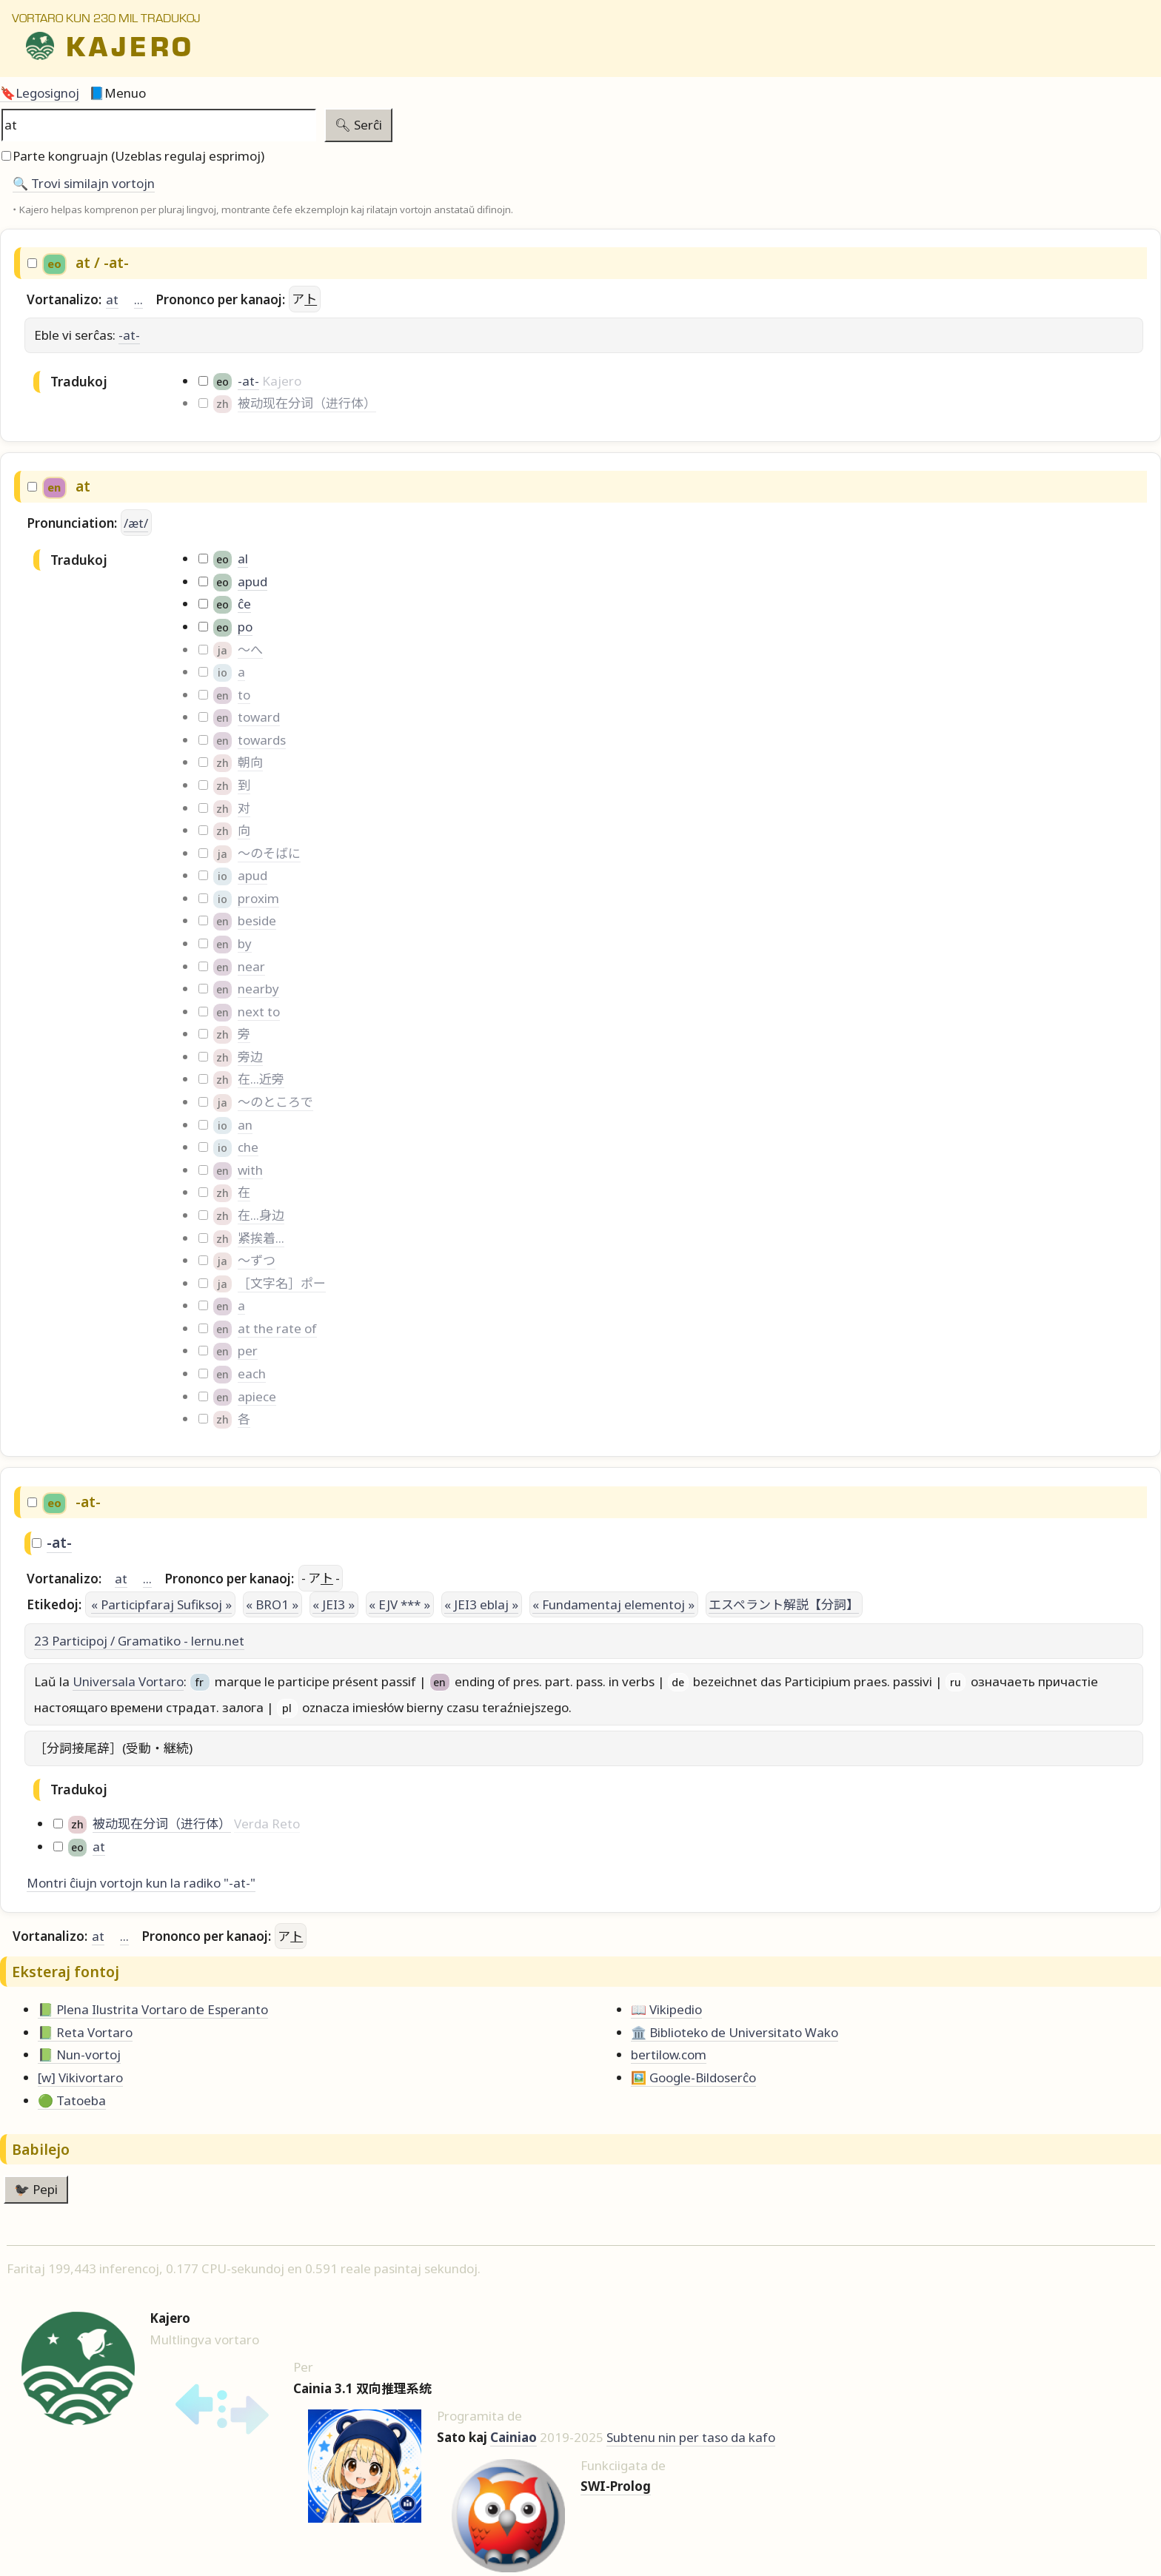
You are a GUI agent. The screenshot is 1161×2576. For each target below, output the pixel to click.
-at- (129, 334)
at (112, 299)
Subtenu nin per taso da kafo (690, 2437)
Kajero (281, 380)
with (250, 1169)
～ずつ (256, 1260)
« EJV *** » (399, 1604)
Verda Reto (267, 1823)
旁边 (250, 1056)
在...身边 (261, 1215)
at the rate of (277, 1328)
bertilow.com (668, 2054)
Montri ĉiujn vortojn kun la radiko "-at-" (141, 1882)
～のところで (275, 1101)
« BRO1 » (272, 1604)
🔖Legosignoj (39, 92)
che (248, 1146)
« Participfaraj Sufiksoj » (161, 1604)
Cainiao (513, 2437)
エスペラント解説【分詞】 (784, 1604)
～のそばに (269, 853)
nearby (258, 988)
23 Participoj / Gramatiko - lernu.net (139, 1640)
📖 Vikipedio (666, 2009)
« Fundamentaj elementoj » (613, 1604)
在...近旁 (261, 1078)
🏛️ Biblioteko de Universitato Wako (734, 2032)
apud (252, 581)
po (245, 626)
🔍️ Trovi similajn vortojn (84, 183)
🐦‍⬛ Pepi (36, 2189)
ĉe (244, 603)
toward (259, 716)
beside (257, 920)
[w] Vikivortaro (80, 2077)
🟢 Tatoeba (72, 2100)
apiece (257, 1396)
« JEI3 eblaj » (481, 1604)
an (245, 1124)
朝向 (250, 762)
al (243, 558)
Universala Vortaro (128, 1681)
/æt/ (136, 522)
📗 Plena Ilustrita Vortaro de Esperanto (153, 2009)
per (248, 1350)
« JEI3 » (333, 1604)
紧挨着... (261, 1238)
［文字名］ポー (282, 1283)
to (244, 694)
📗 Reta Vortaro (85, 2032)
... (138, 299)
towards (262, 739)
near (251, 966)
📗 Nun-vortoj (79, 2054)
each (252, 1373)
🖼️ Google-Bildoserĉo (693, 2077)
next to (259, 1011)
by (245, 943)
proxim (258, 898)
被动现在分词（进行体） (307, 403)
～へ (250, 649)
